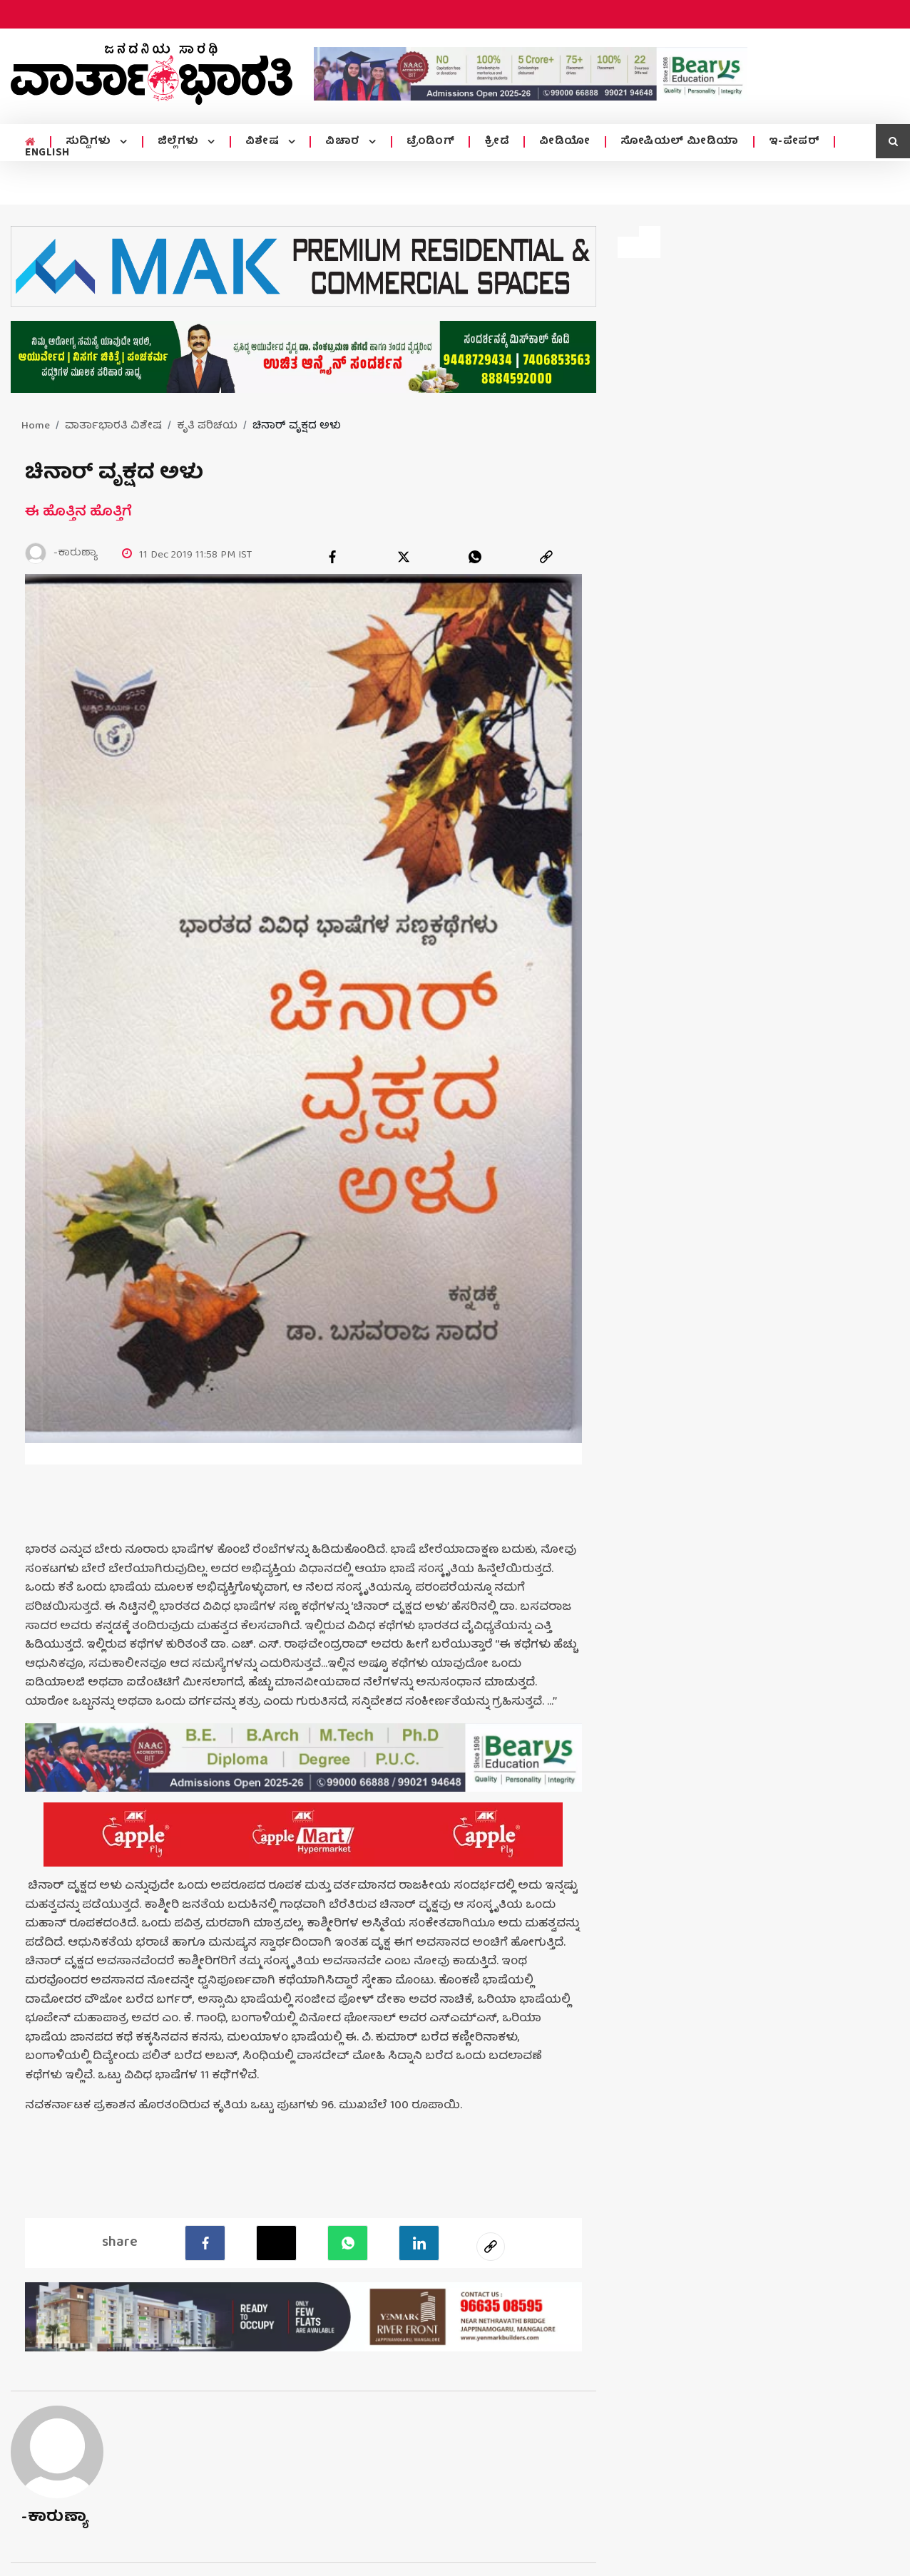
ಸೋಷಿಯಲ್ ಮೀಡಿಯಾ (679, 142)
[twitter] (403, 557)
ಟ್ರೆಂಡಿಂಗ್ (431, 142)
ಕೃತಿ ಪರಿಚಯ (207, 426)
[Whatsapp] (347, 2243)
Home (35, 426)
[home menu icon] (30, 142)
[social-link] (490, 2246)
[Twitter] (276, 2243)
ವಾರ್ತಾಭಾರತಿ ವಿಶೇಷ (113, 426)
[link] (546, 557)
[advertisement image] (530, 74)
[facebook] (332, 557)
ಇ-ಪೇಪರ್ (794, 142)
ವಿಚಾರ (344, 142)
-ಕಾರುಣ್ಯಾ (54, 2518)
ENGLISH (47, 153)
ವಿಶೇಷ (263, 142)
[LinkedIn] (419, 2243)
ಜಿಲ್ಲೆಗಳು (180, 142)
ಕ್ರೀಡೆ (496, 142)
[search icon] (893, 141)
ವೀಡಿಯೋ (565, 142)
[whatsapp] (475, 557)
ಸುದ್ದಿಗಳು (90, 142)
